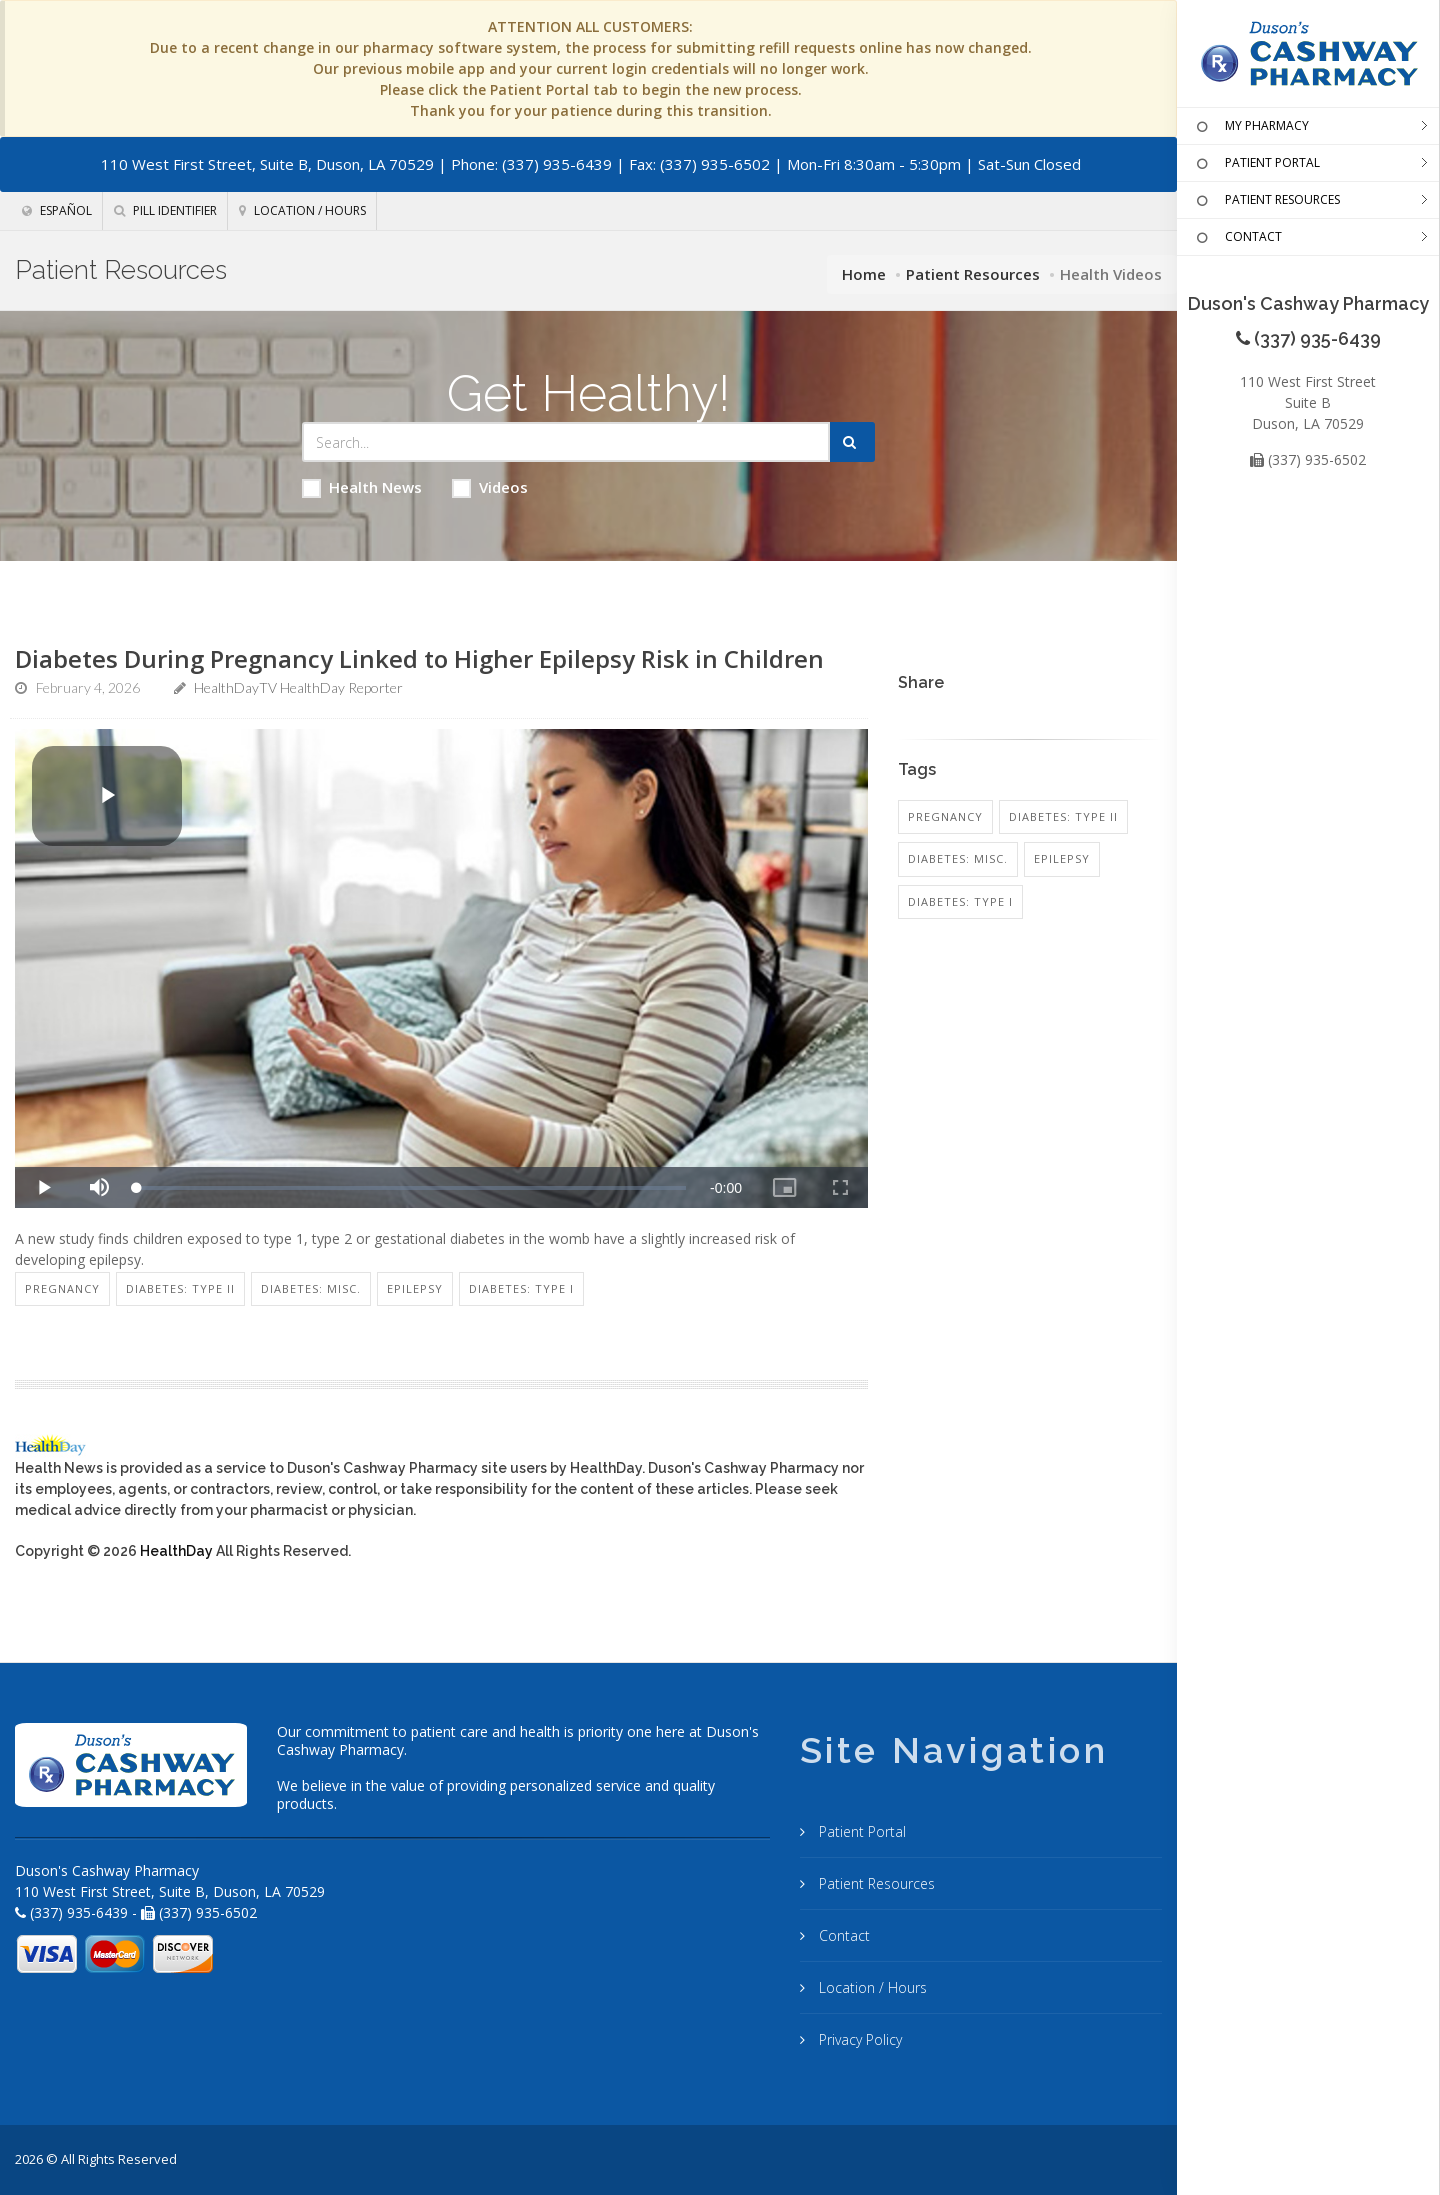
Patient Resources (973, 274)
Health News (362, 487)
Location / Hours (302, 210)
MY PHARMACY (1250, 127)
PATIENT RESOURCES (1266, 201)
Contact (842, 1935)
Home (864, 274)
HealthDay (176, 1551)
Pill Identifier (165, 210)
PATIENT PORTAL (1256, 164)
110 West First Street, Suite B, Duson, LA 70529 (267, 164)
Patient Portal (860, 1831)
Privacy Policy (858, 2039)
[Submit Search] (852, 442)
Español (57, 210)
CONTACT (1237, 238)
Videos (490, 487)
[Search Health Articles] (566, 442)
